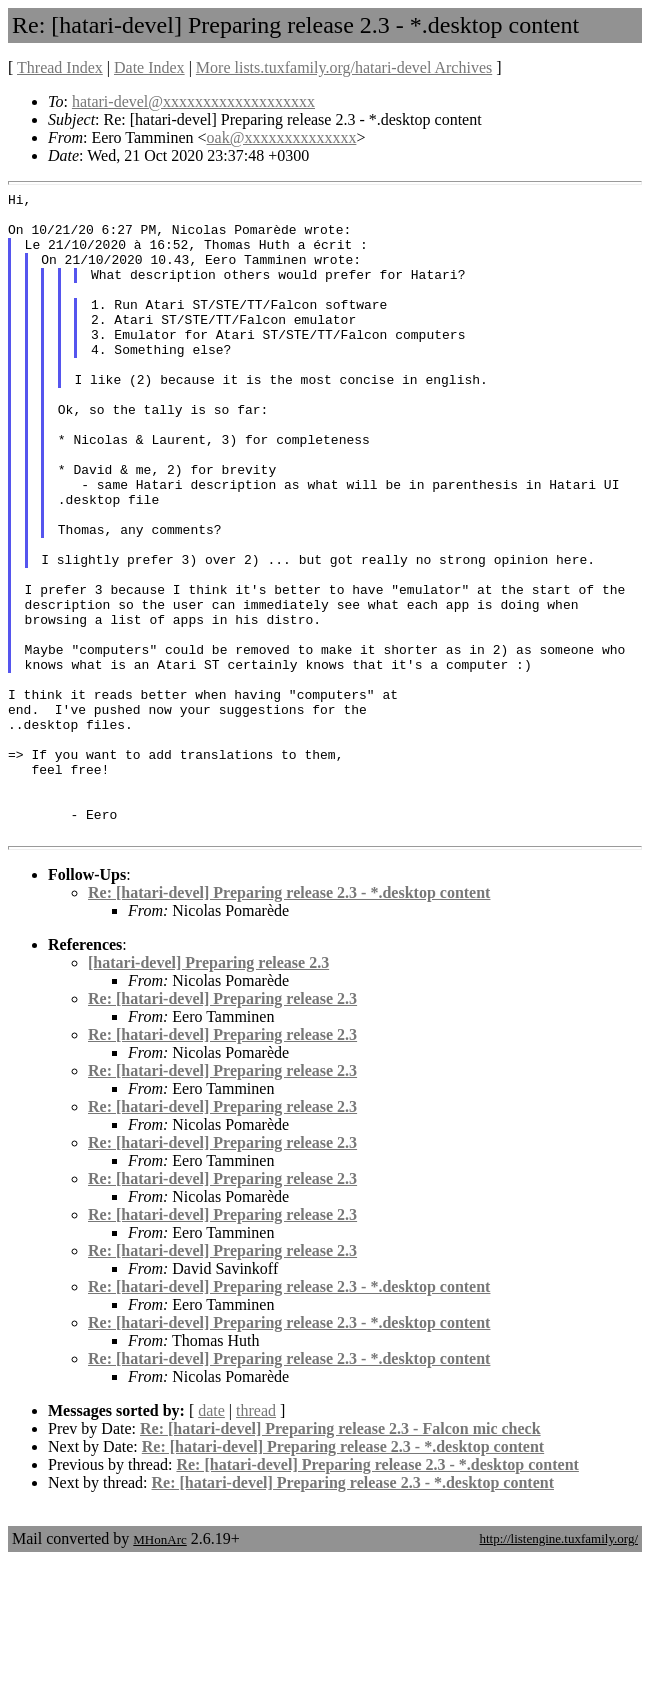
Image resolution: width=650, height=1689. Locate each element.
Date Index (149, 67)
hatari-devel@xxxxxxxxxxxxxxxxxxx (193, 101)
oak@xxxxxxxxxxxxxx (282, 137)
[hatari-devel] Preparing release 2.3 (208, 1091)
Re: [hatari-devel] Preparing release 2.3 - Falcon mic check (340, 1557)
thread (256, 1539)
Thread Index (60, 67)
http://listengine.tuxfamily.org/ (558, 1667)
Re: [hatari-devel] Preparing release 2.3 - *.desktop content (289, 1021)
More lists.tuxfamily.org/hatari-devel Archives (344, 67)
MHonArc (159, 1668)
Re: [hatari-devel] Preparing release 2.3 (222, 1127)
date (211, 1539)
